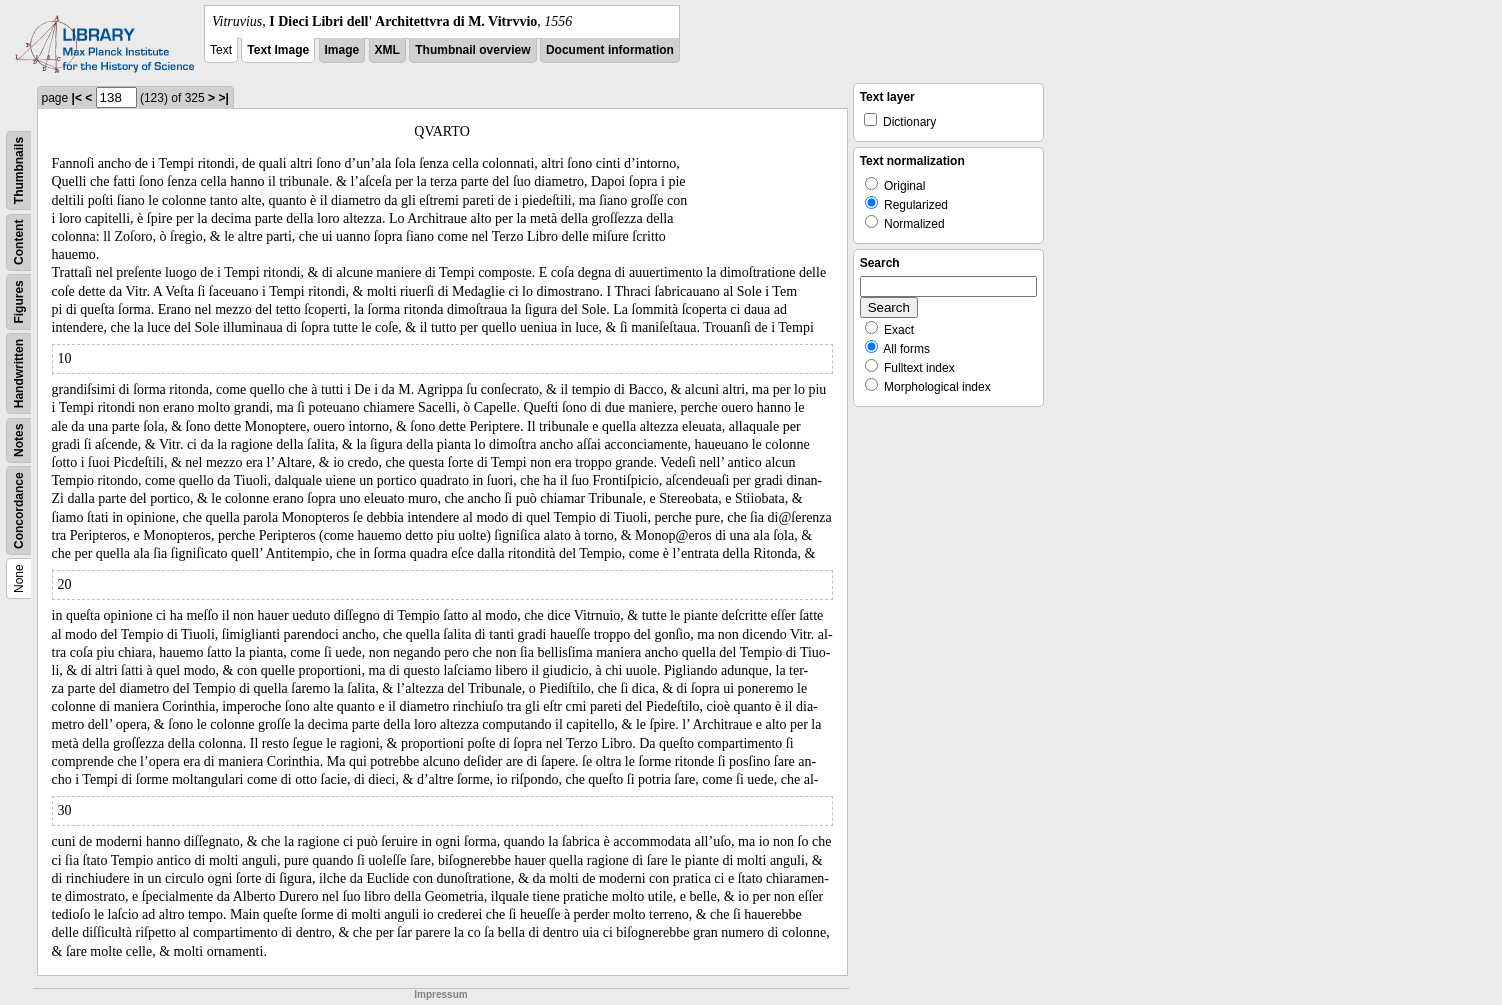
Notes (19, 440)
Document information (610, 50)
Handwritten (19, 373)
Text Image (278, 50)
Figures (19, 301)
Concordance (19, 510)
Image (342, 50)
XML (387, 50)
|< (77, 98)
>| (223, 98)
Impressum (440, 994)
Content (19, 242)
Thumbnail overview (472, 50)
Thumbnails (19, 170)
